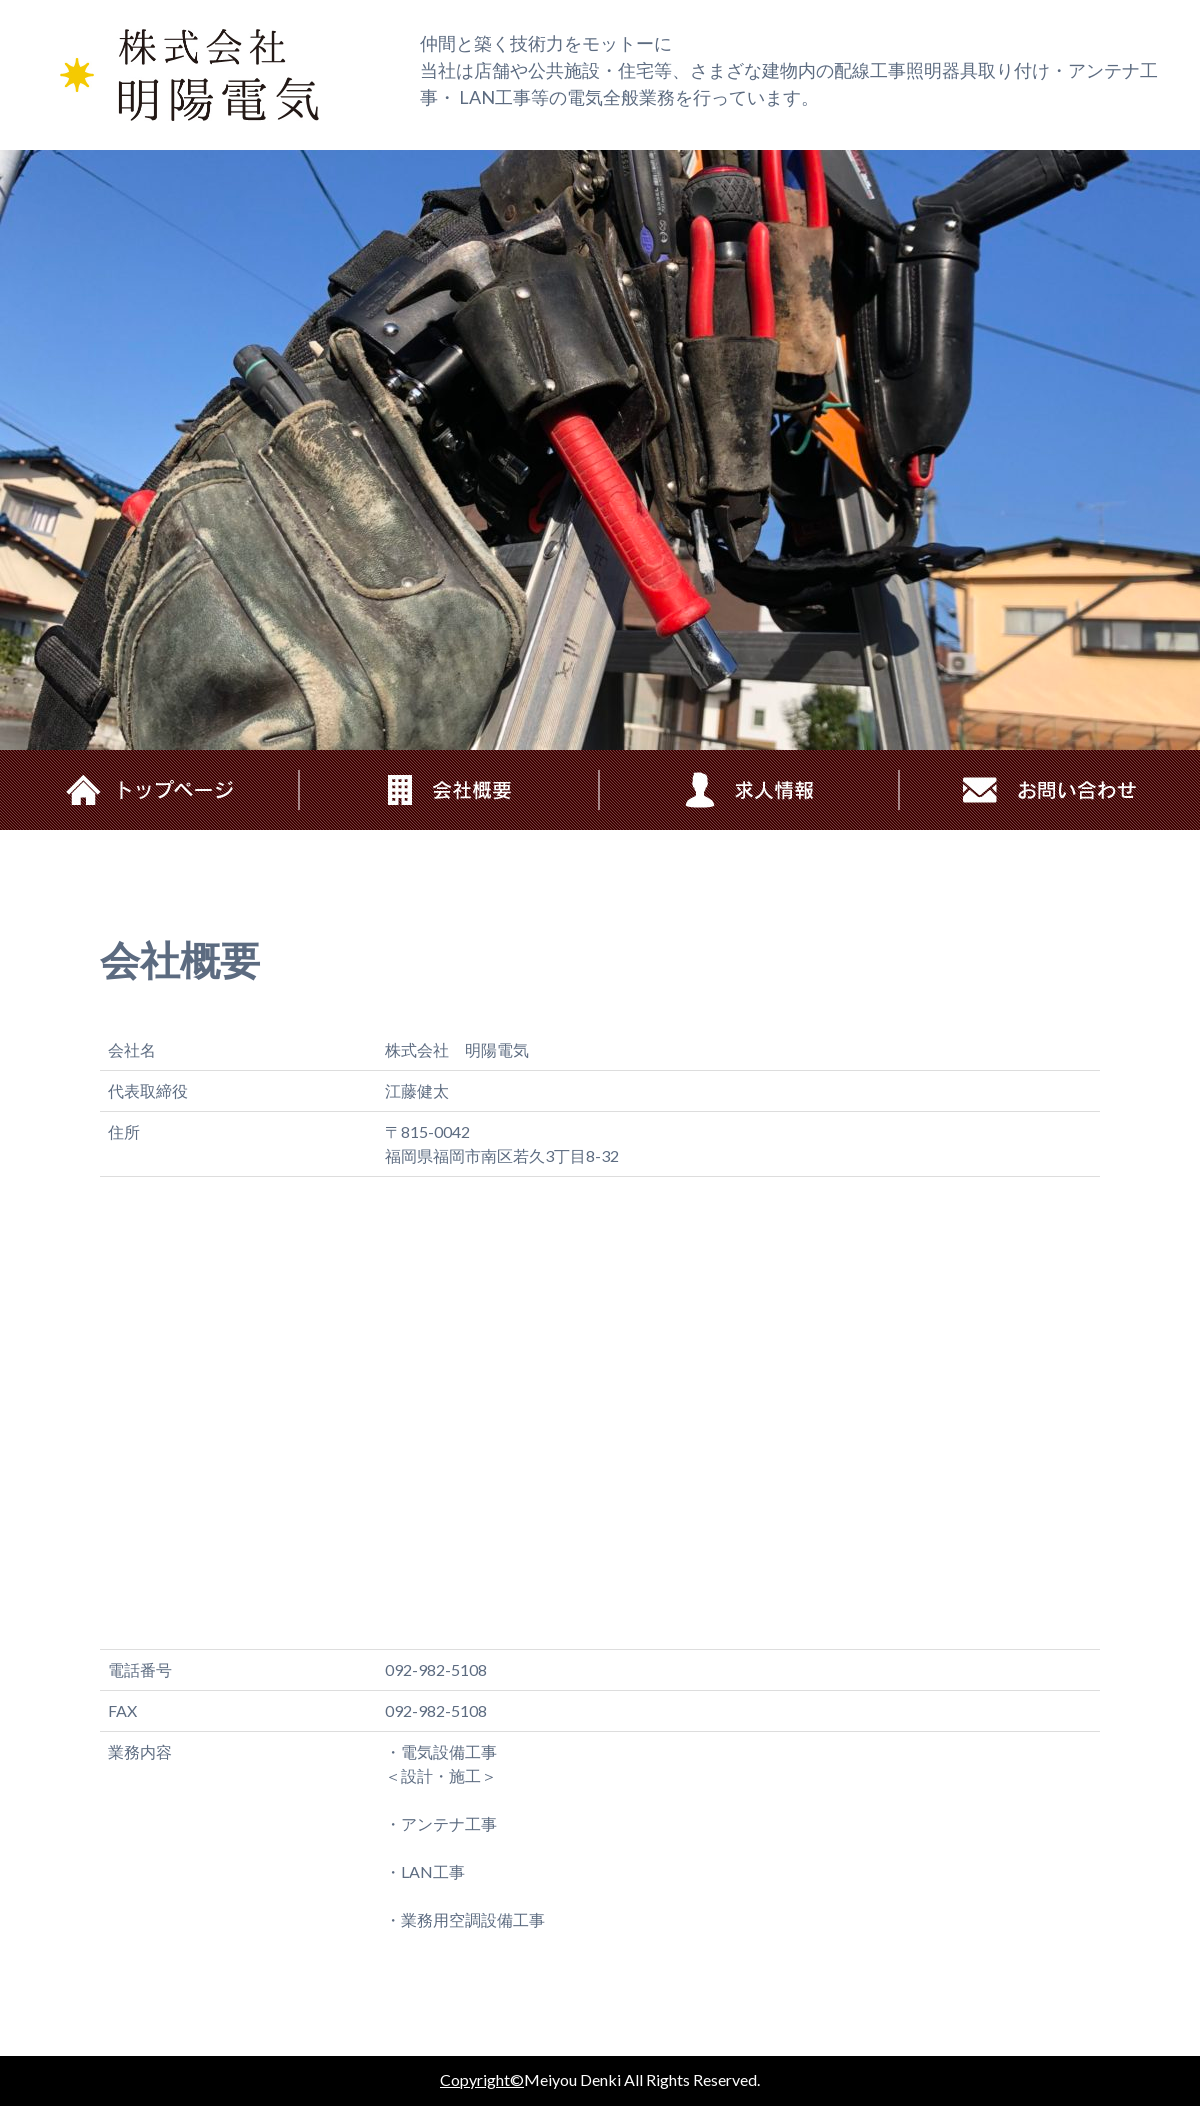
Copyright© (482, 2079)
